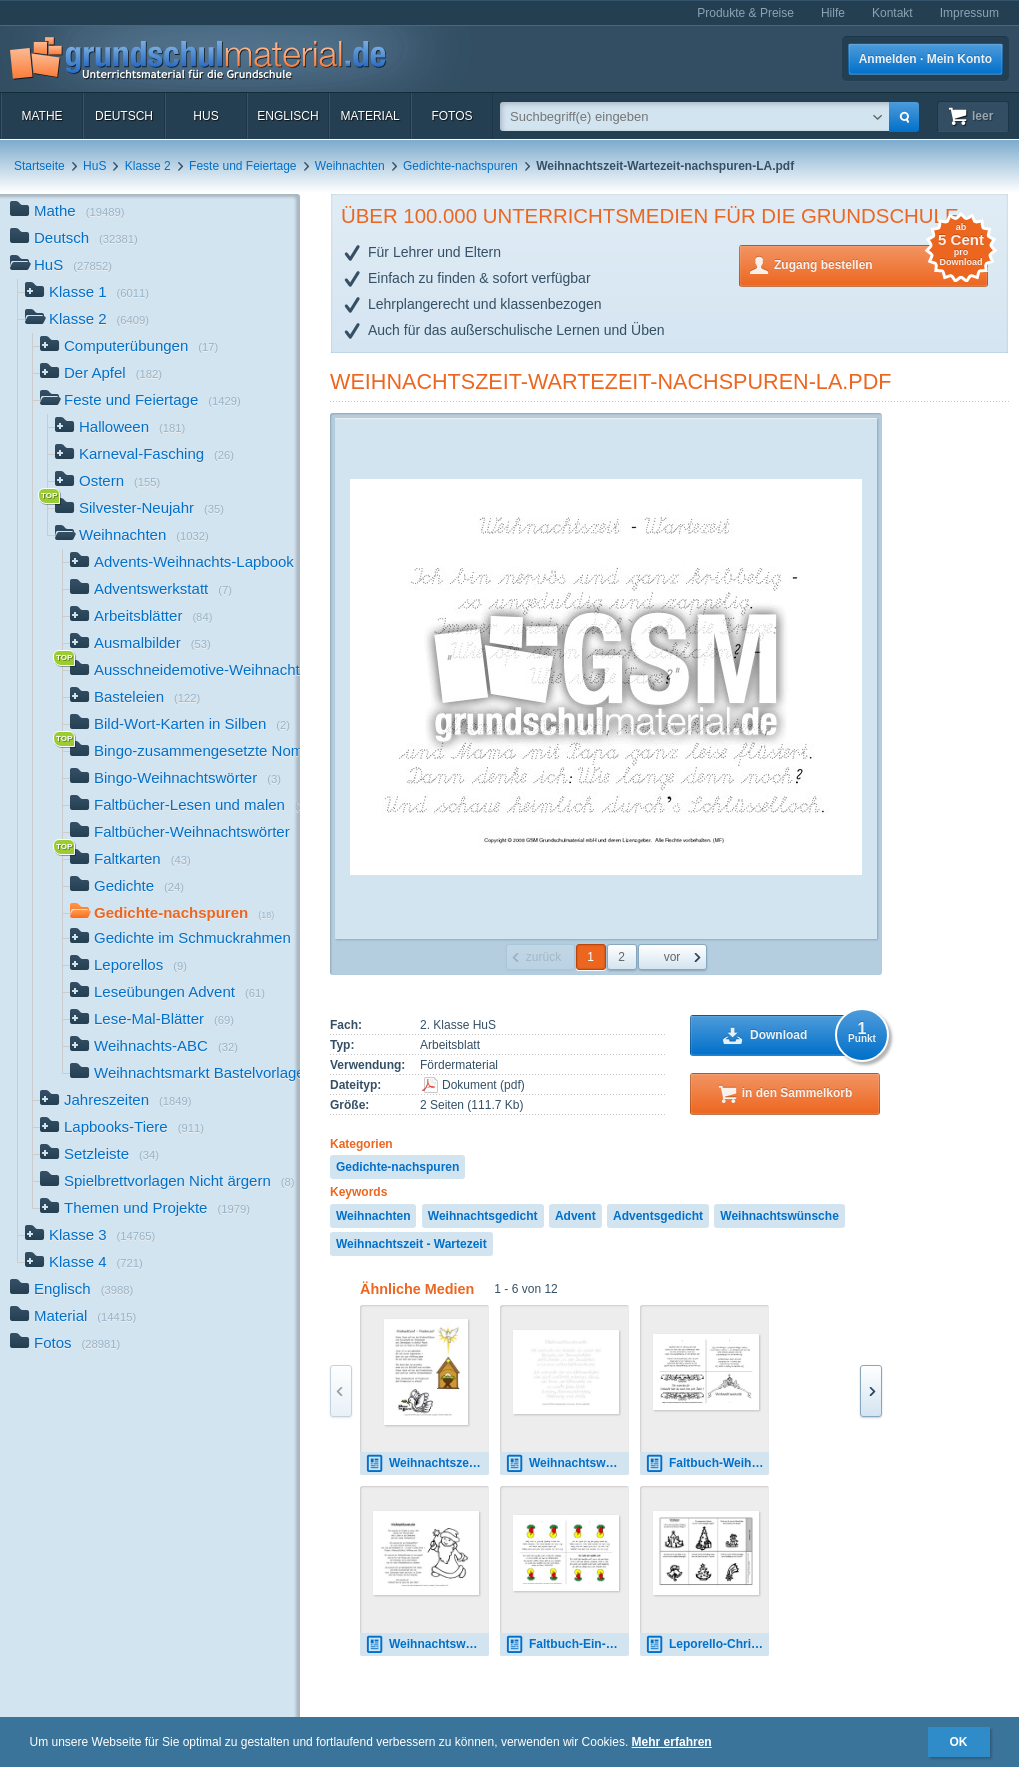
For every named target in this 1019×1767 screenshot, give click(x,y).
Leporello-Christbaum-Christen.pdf (707, 1644)
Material (369, 116)
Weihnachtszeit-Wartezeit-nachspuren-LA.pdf (610, 381)
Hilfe (833, 13)
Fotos (451, 116)
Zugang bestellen (881, 263)
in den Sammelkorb (797, 1093)
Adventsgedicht (658, 1216)
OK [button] (959, 1742)
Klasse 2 (148, 166)
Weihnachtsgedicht (483, 1216)
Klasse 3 (90, 1236)
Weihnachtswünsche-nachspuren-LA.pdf (567, 1463)
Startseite (39, 166)
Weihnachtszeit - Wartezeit (411, 1244)
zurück (543, 957)
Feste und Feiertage (242, 166)
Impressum (969, 13)
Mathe (41, 116)
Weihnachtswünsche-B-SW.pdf (427, 1644)
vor (672, 957)
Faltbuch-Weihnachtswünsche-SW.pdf (707, 1463)
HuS (205, 116)
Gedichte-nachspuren (460, 166)
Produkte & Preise (745, 13)
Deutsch (124, 116)
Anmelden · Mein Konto (925, 59)
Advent (575, 1216)
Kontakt (892, 13)
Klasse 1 (87, 293)
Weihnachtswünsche (779, 1216)
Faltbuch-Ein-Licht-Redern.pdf (567, 1644)
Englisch (287, 116)
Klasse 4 (84, 1263)
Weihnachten (350, 166)
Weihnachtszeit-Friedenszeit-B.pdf (427, 1463)
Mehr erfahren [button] (672, 1742)
